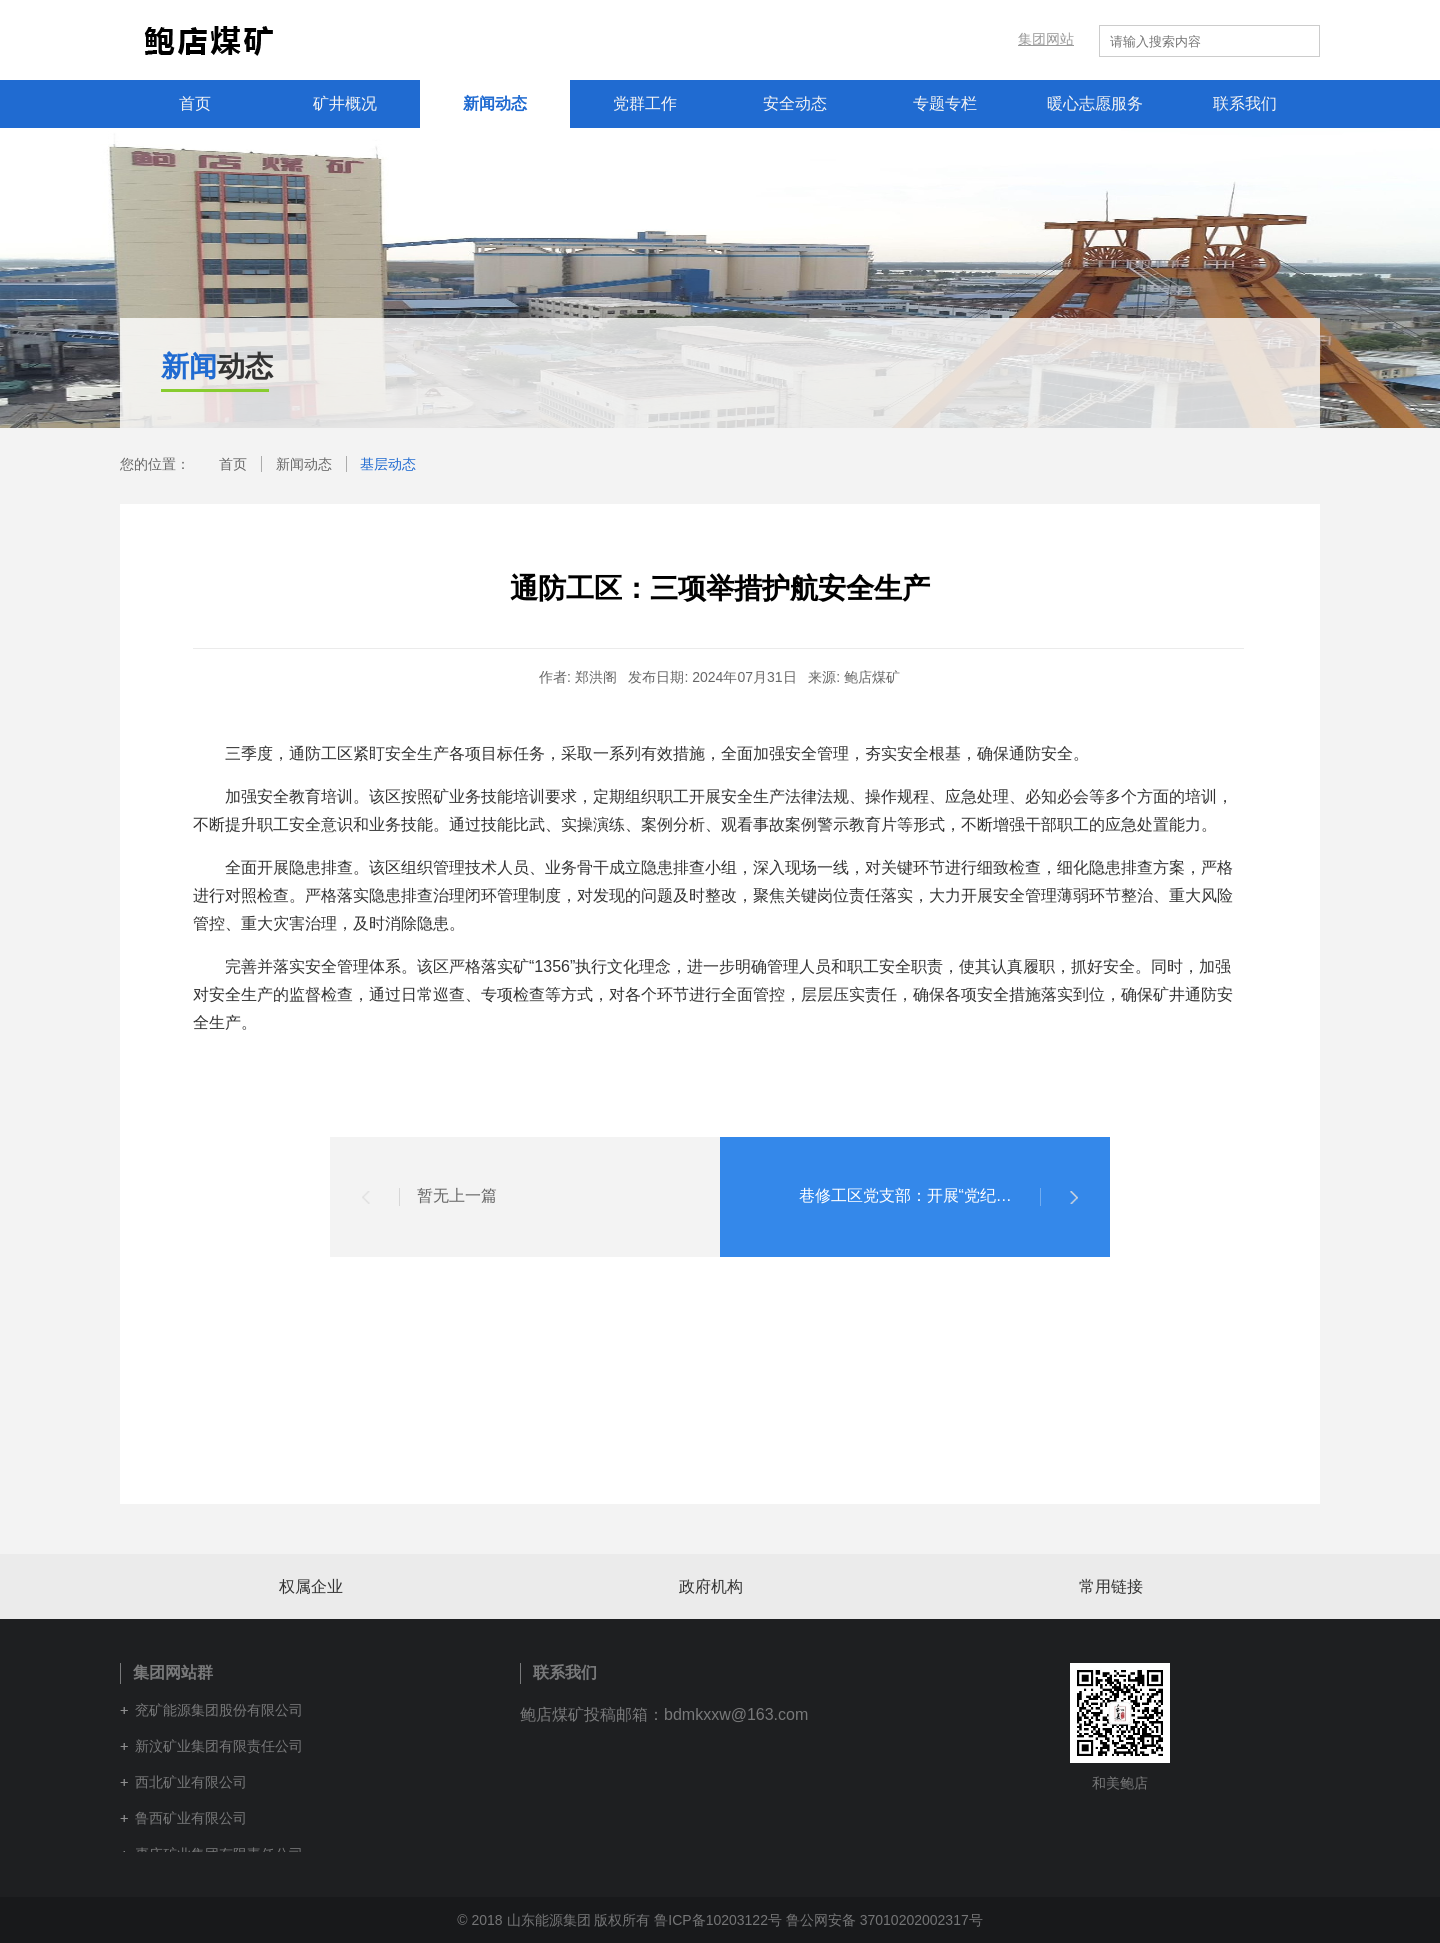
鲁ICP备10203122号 (718, 1920)
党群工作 (645, 103)
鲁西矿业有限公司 (191, 1818)
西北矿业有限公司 (191, 1782)
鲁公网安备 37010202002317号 (884, 1920)
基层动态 (388, 464)
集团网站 (1046, 40)
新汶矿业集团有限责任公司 (219, 1746)
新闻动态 (495, 103)
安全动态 (795, 103)
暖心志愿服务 (1095, 103)
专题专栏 (945, 103)
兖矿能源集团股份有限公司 (219, 1710)
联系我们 (1245, 103)
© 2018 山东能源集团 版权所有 (553, 1920)
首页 (195, 103)
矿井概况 (345, 103)
